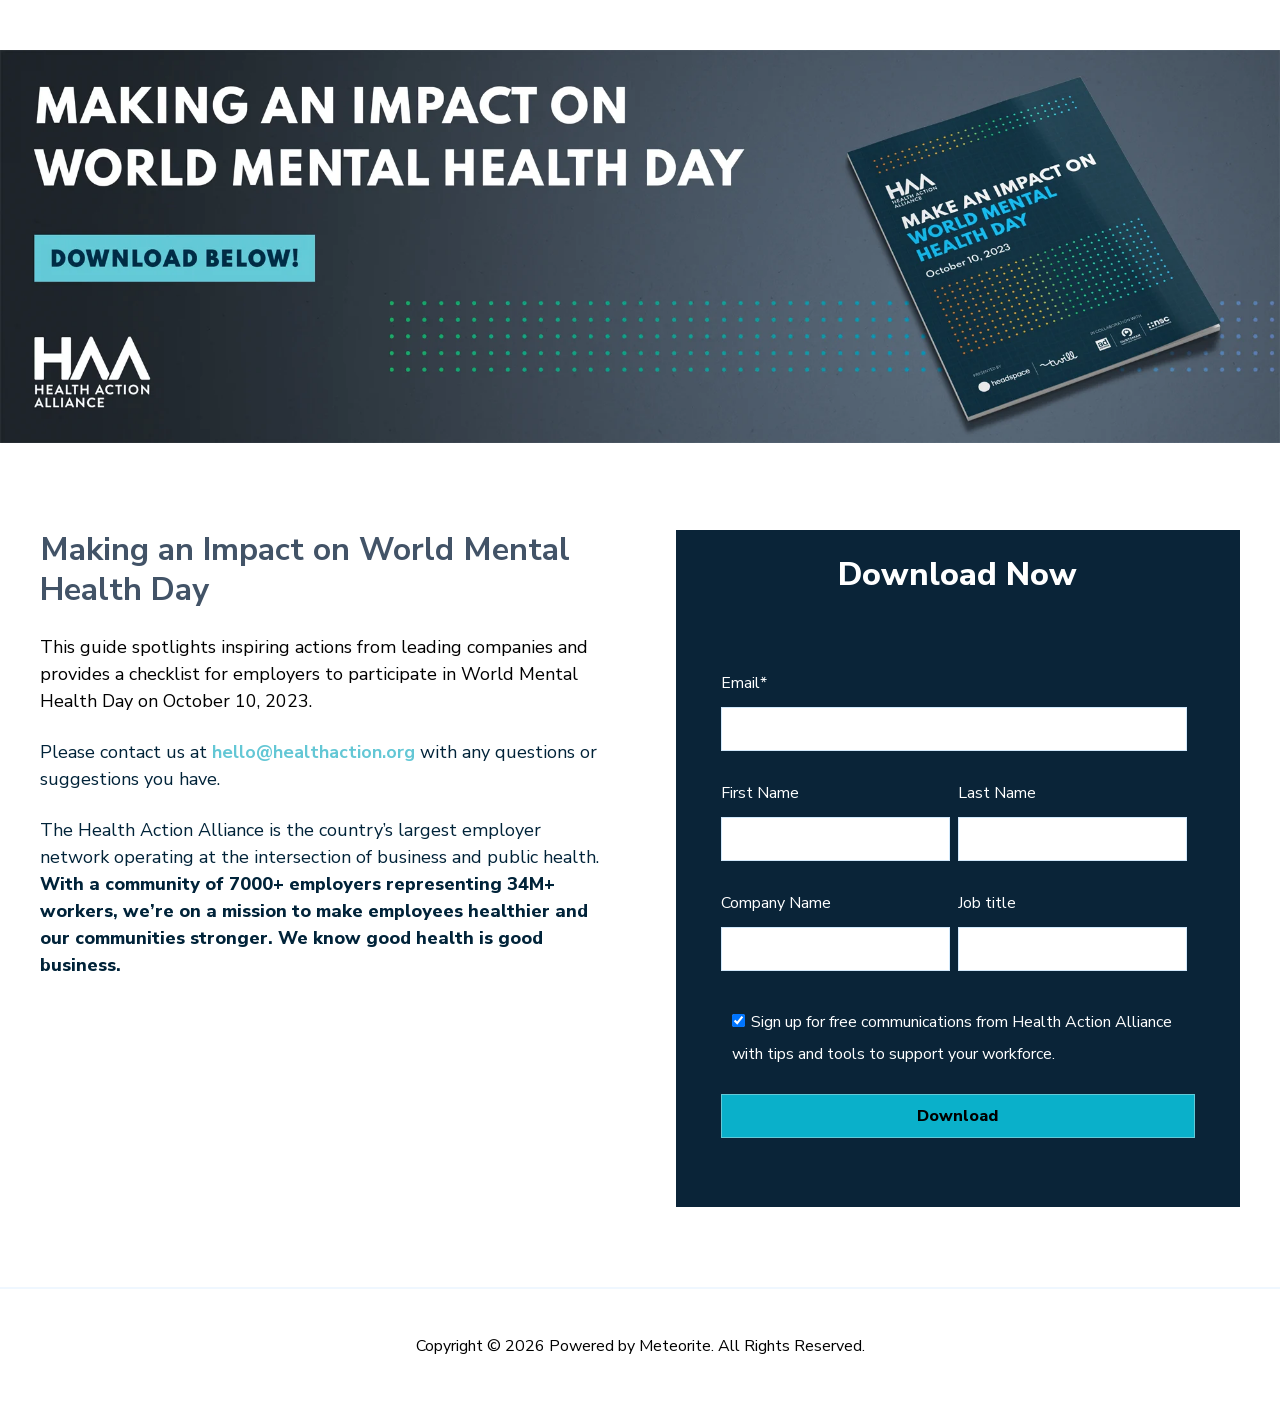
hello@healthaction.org (313, 752)
